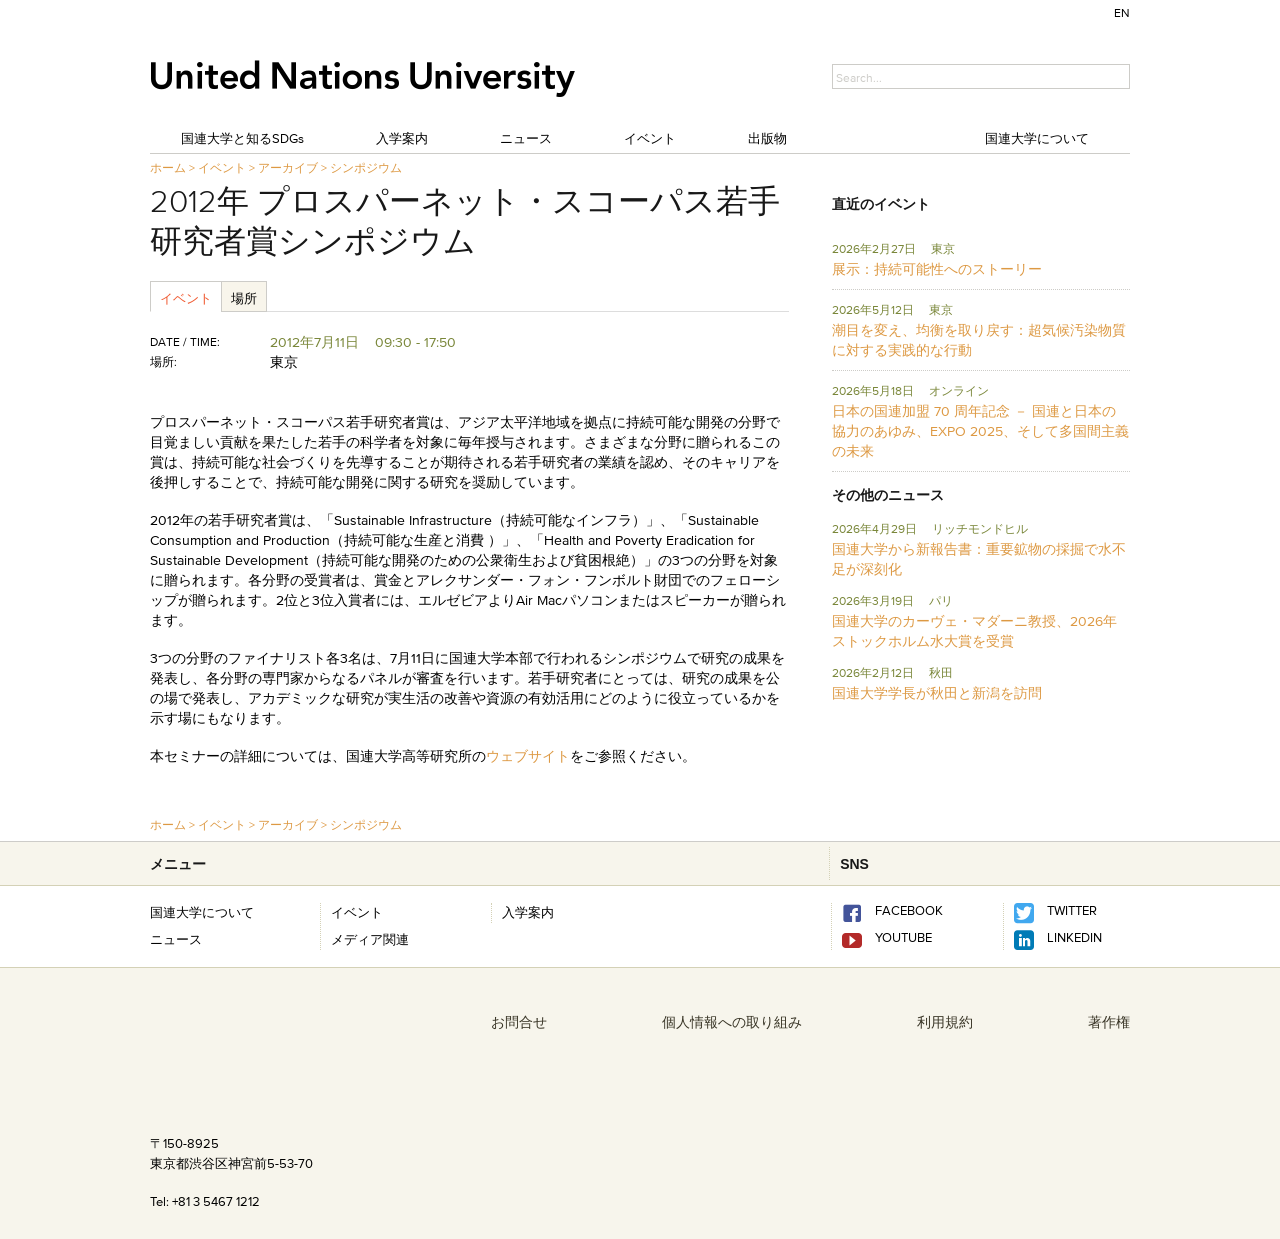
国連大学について (1037, 138)
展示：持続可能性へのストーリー (937, 269)
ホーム (168, 167)
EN (1122, 12)
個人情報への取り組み (732, 1022)
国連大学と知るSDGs (242, 138)
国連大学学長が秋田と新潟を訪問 (937, 693)
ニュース (526, 138)
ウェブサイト (528, 756)
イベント (650, 138)
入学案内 (402, 138)
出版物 (767, 138)
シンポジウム (366, 167)
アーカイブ (288, 167)
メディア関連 (370, 939)
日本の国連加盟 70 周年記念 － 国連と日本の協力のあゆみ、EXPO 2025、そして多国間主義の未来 (980, 431)
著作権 (1109, 1022)
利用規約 (945, 1022)
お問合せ (519, 1022)
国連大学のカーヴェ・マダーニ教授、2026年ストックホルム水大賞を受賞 (974, 631)
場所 (244, 298)
